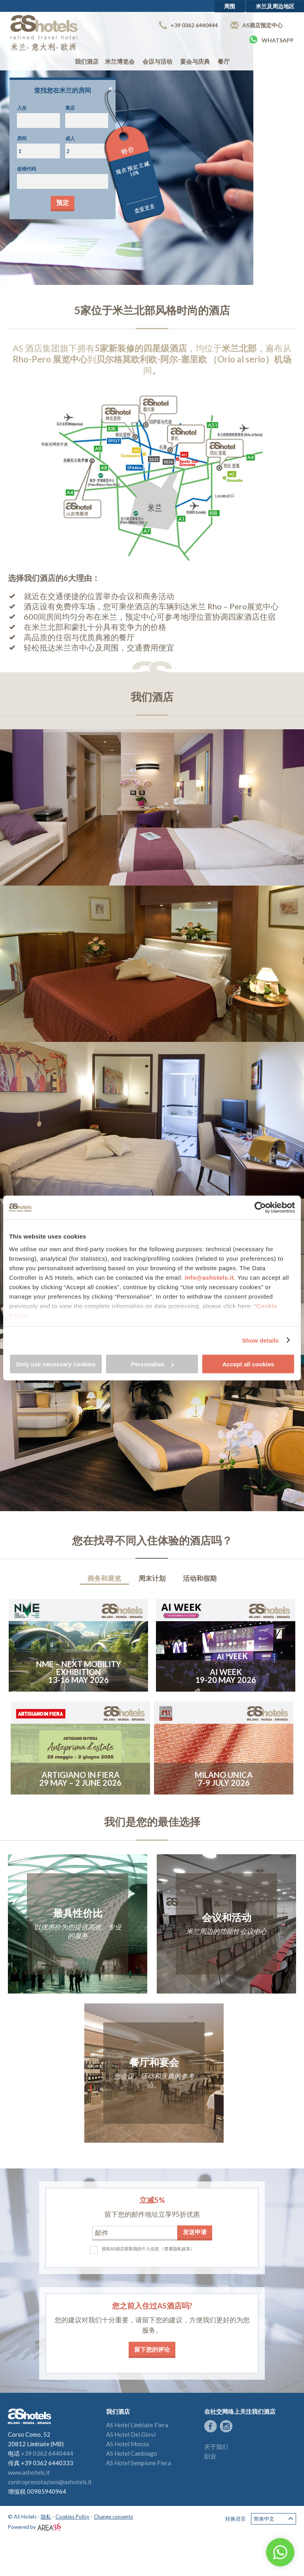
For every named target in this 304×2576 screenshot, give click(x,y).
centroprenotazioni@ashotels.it (50, 2481)
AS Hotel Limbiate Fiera (137, 2424)
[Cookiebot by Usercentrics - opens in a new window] (260, 1208)
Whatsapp (271, 39)
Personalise (152, 1364)
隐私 (46, 2516)
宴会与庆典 (195, 61)
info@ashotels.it (209, 1277)
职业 (210, 2456)
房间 (22, 138)
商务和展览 (104, 1578)
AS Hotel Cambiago (131, 2453)
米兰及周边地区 (275, 6)
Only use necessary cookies (55, 1364)
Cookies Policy (72, 2516)
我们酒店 (87, 61)
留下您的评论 (152, 2349)
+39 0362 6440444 (188, 25)
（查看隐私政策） (177, 2248)
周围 (229, 6)
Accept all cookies (248, 1364)
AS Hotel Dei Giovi (131, 2434)
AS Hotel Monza (127, 2443)
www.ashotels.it (29, 2472)
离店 (70, 108)
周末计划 (152, 1578)
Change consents (113, 2516)
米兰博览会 (120, 61)
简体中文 (273, 2519)
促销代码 (26, 169)
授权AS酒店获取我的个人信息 (130, 2248)
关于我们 (216, 2446)
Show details (260, 1340)
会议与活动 (157, 61)
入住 (22, 108)
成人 (70, 138)
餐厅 (224, 61)
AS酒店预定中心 (256, 25)
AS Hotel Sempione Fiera (138, 2462)
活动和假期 (200, 1578)
